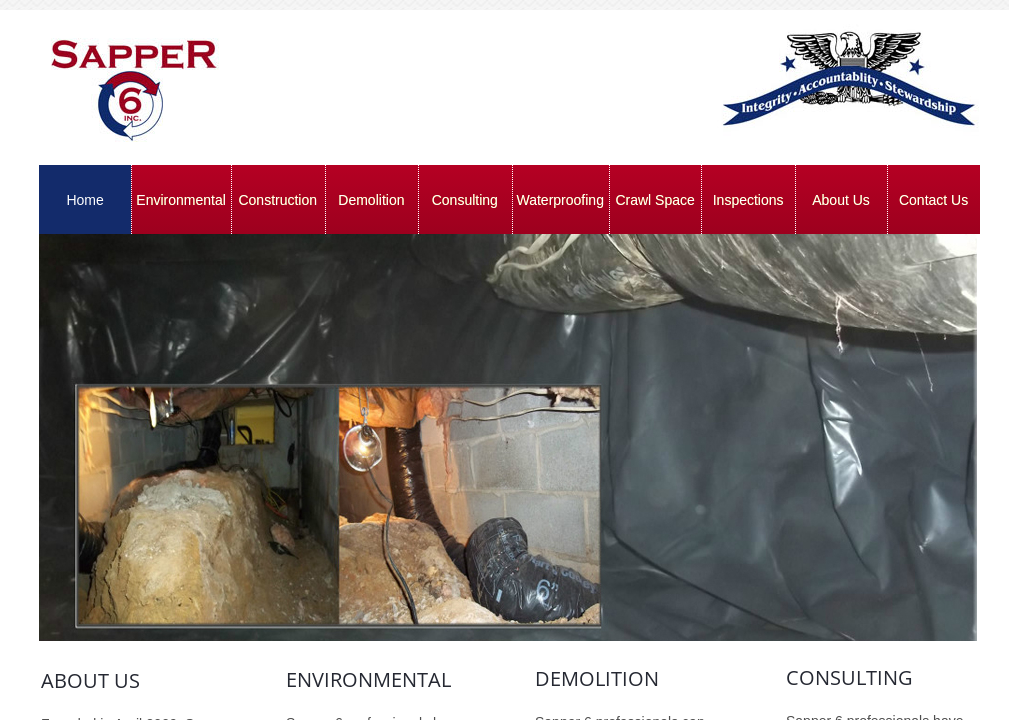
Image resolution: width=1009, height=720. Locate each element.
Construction (277, 200)
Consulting (465, 200)
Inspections (748, 200)
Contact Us (933, 200)
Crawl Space (654, 200)
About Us (841, 200)
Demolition (371, 200)
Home (84, 200)
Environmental (181, 200)
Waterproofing (560, 200)
